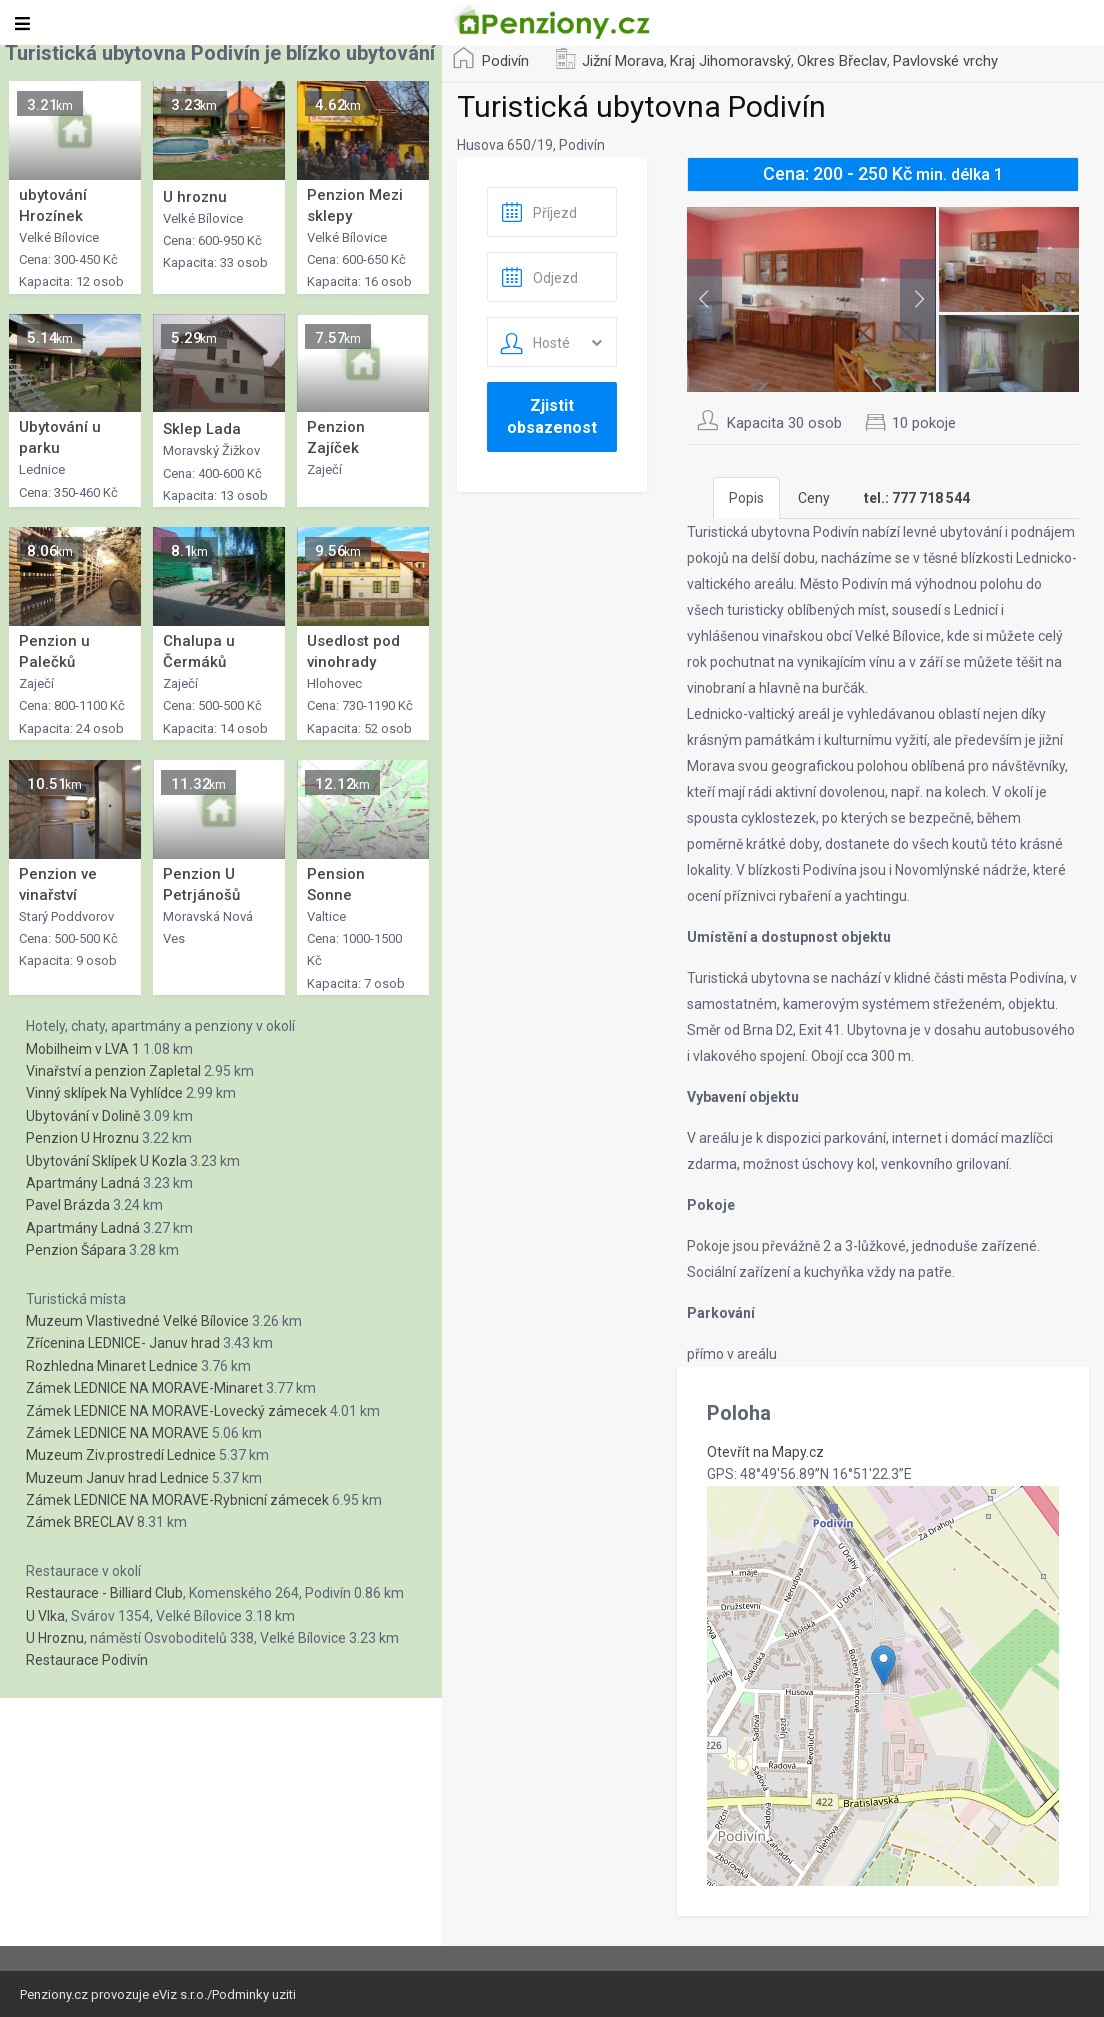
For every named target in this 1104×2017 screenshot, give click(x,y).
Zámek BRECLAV (80, 1522)
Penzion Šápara (76, 1250)
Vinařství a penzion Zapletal (113, 1071)
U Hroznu (55, 1638)
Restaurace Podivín (87, 1660)
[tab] (917, 498)
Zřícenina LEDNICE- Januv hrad (123, 1343)
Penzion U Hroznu (82, 1138)
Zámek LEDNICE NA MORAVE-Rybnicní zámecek (177, 1500)
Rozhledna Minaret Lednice (112, 1366)
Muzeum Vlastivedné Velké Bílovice (137, 1321)
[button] (883, 1665)
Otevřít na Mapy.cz (765, 1452)
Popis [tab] (746, 498)
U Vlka (45, 1616)
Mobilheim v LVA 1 (83, 1049)
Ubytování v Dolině (83, 1116)
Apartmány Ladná (83, 1183)
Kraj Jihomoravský (730, 61)
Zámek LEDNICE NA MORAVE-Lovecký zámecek (176, 1411)
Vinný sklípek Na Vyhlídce (104, 1093)
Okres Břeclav (842, 61)
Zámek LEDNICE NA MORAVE (117, 1433)
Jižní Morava (623, 61)
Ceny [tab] (814, 498)
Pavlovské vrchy (945, 61)
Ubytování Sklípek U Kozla (106, 1161)
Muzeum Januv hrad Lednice (117, 1478)
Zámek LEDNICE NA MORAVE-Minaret (144, 1388)
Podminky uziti (254, 1994)
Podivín (505, 61)
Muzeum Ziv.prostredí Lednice (121, 1455)
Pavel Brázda (68, 1205)
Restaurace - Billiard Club (104, 1593)
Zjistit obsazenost (552, 416)
